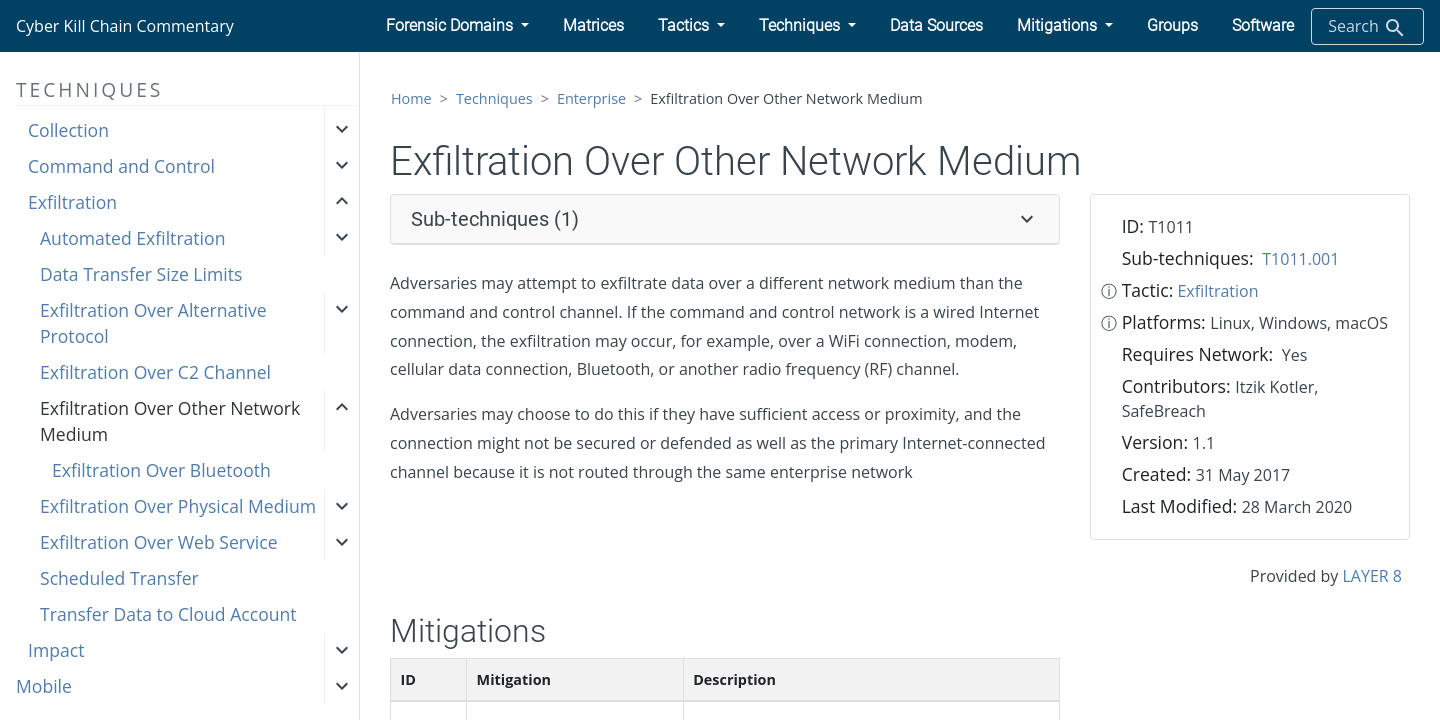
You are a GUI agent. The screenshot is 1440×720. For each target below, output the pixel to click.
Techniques (494, 98)
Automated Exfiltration (132, 238)
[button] (457, 26)
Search (1367, 27)
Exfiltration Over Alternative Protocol (153, 323)
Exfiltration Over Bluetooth (161, 470)
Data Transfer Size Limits (141, 274)
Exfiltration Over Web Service (159, 542)
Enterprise (591, 98)
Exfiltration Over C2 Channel (155, 372)
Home (411, 98)
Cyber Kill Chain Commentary (125, 26)
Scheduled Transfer (119, 578)
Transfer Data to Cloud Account (168, 614)
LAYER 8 (1372, 576)
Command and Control (121, 166)
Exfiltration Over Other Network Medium (170, 421)
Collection (68, 130)
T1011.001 (1300, 259)
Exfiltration (72, 202)
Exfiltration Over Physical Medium (178, 506)
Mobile (44, 686)
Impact (56, 650)
